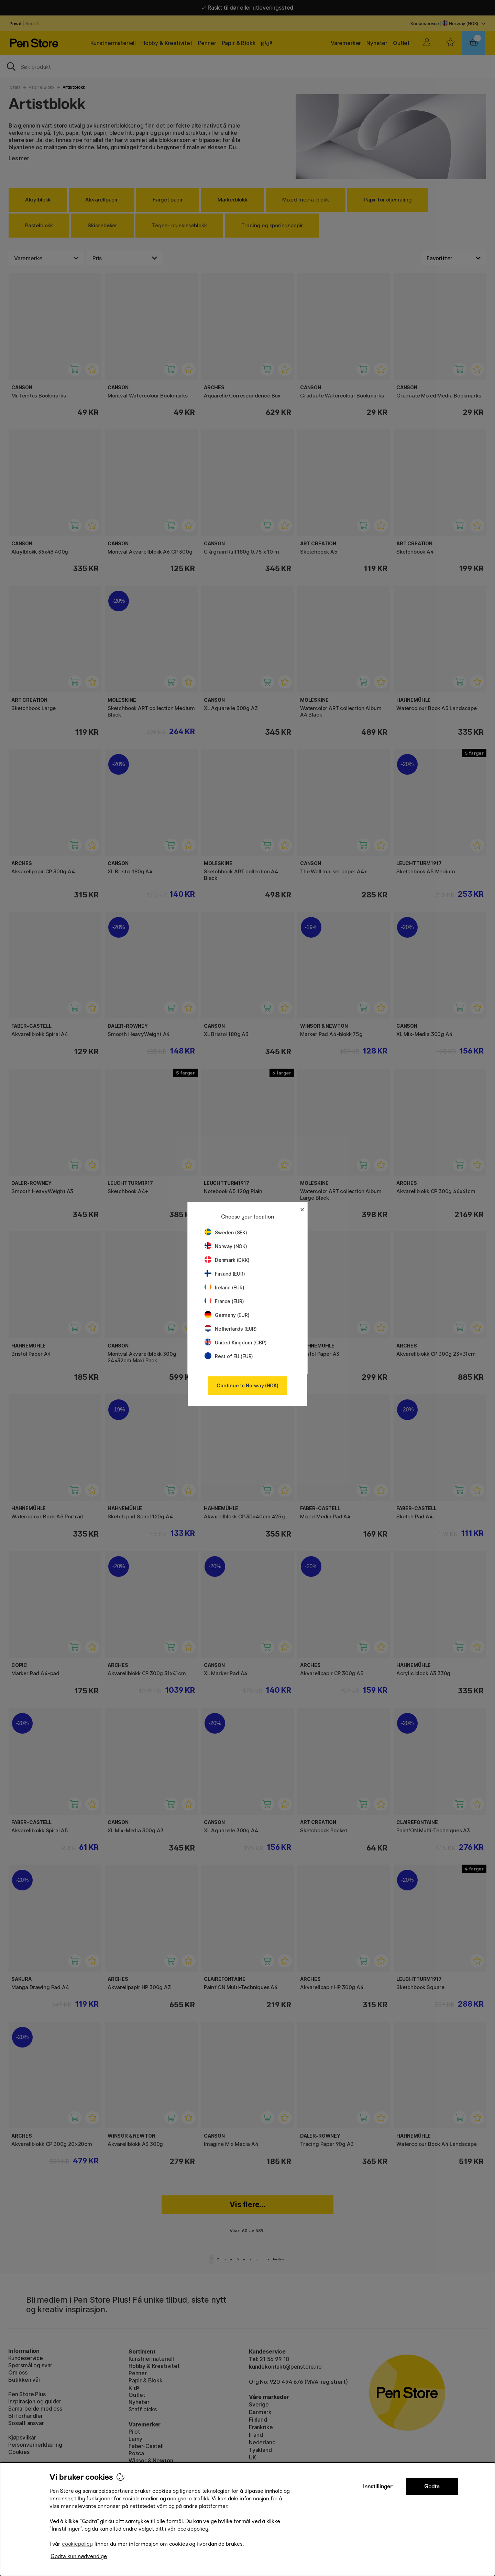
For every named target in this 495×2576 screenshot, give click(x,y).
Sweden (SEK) (226, 1232)
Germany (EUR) (227, 1315)
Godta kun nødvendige (79, 2556)
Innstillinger (378, 2486)
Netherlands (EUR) (231, 1329)
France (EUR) (224, 1301)
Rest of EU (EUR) (229, 1356)
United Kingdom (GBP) (235, 1342)
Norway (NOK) (226, 1246)
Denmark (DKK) (227, 1260)
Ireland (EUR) (224, 1287)
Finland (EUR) (225, 1274)
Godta (432, 2486)
